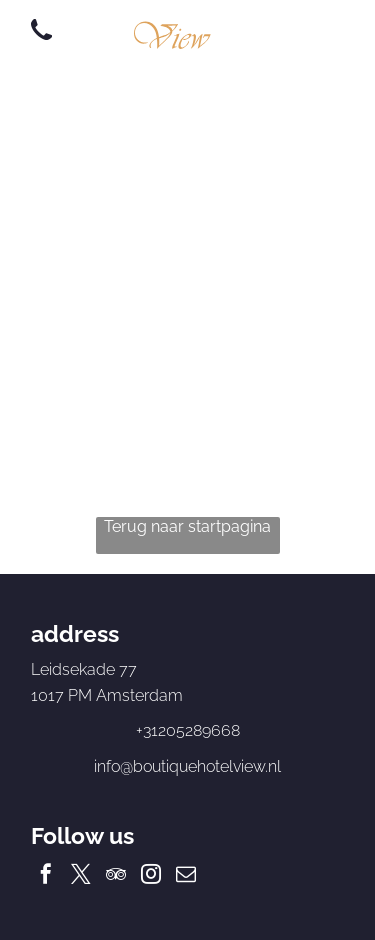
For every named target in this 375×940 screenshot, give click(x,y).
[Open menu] (308, 31)
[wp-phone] (41, 41)
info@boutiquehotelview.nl (187, 766)
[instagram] (151, 876)
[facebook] (46, 876)
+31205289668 (188, 730)
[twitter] (81, 876)
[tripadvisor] (116, 876)
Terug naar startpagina (187, 526)
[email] (186, 876)
